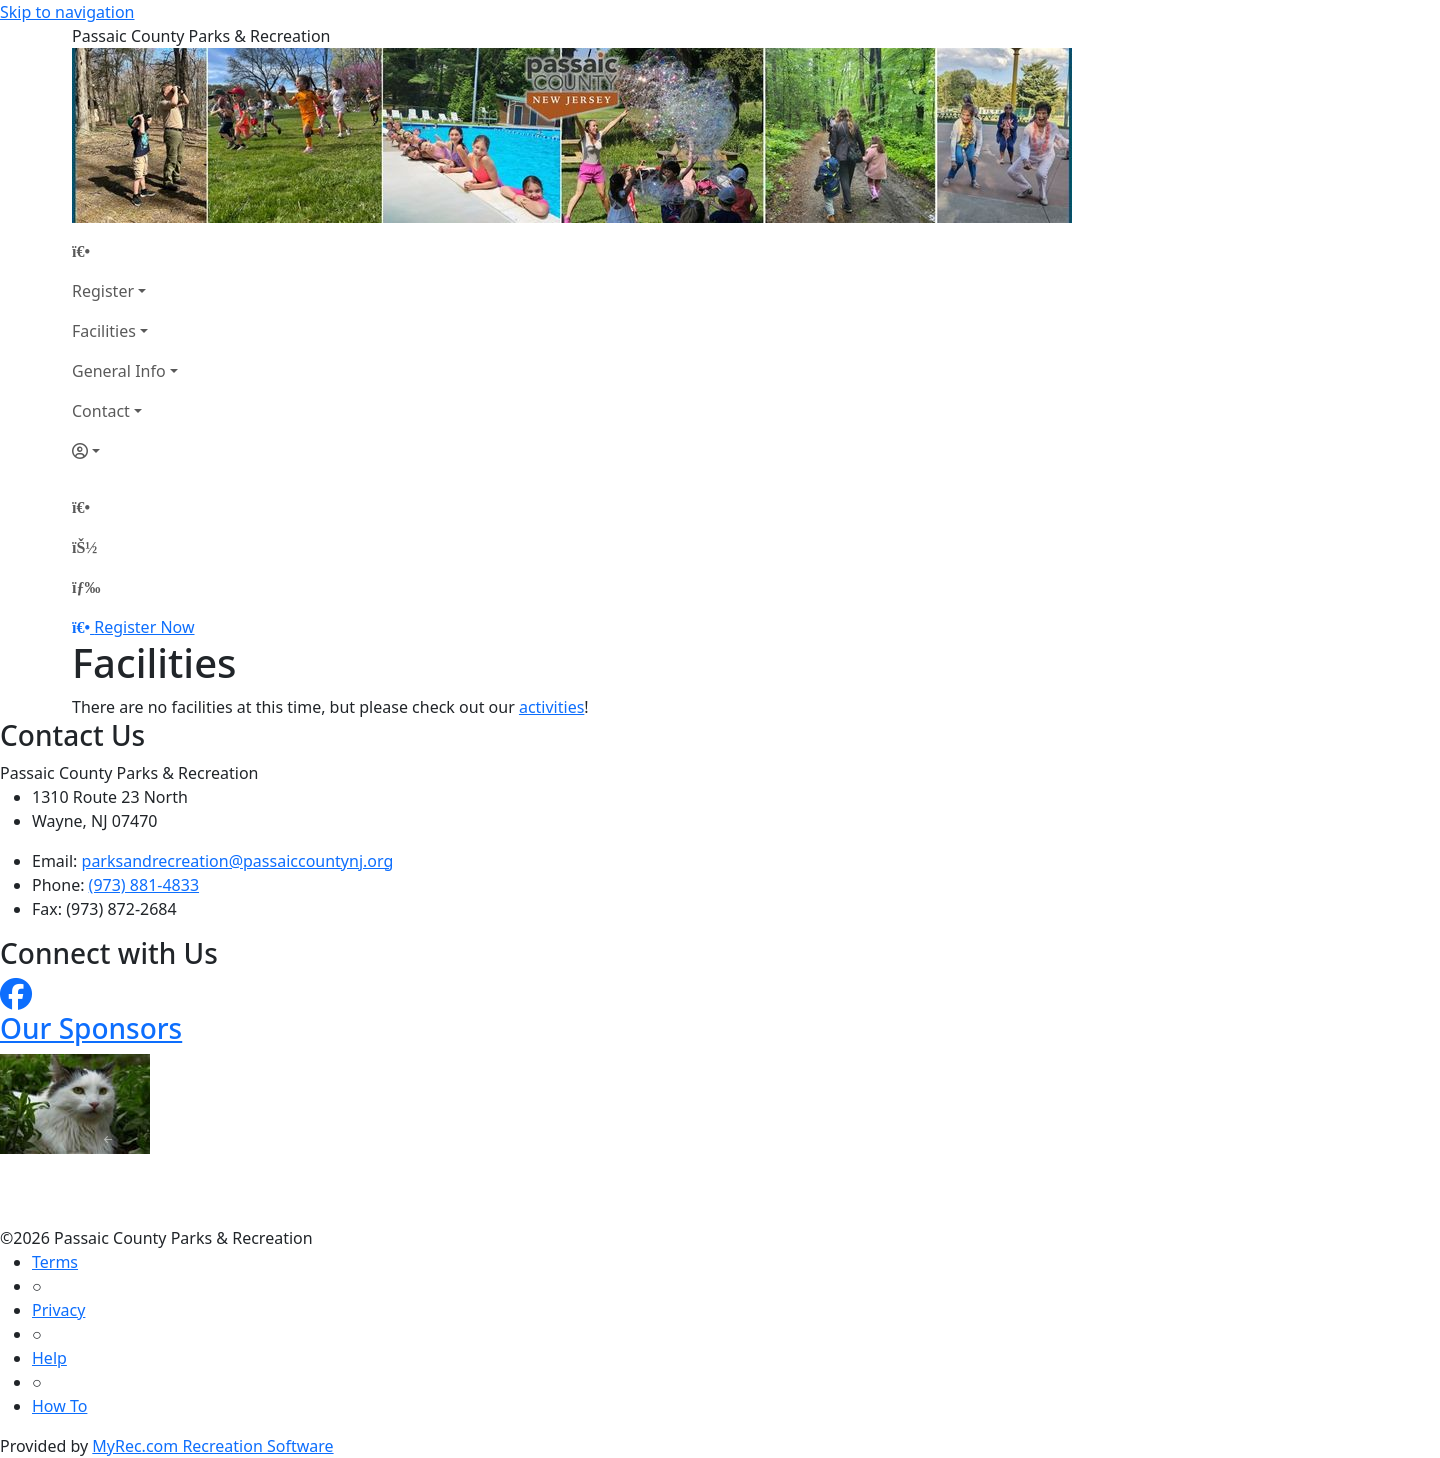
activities (551, 707)
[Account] (125, 451)
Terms (55, 1262)
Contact (101, 411)
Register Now (144, 627)
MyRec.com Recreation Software (212, 1446)
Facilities (104, 331)
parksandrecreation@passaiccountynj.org (238, 861)
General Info (119, 371)
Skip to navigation (67, 12)
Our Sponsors (91, 1028)
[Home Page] (125, 251)
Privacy (58, 1310)
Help (49, 1358)
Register (103, 291)
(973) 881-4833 (144, 885)
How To (59, 1406)
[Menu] (86, 587)
